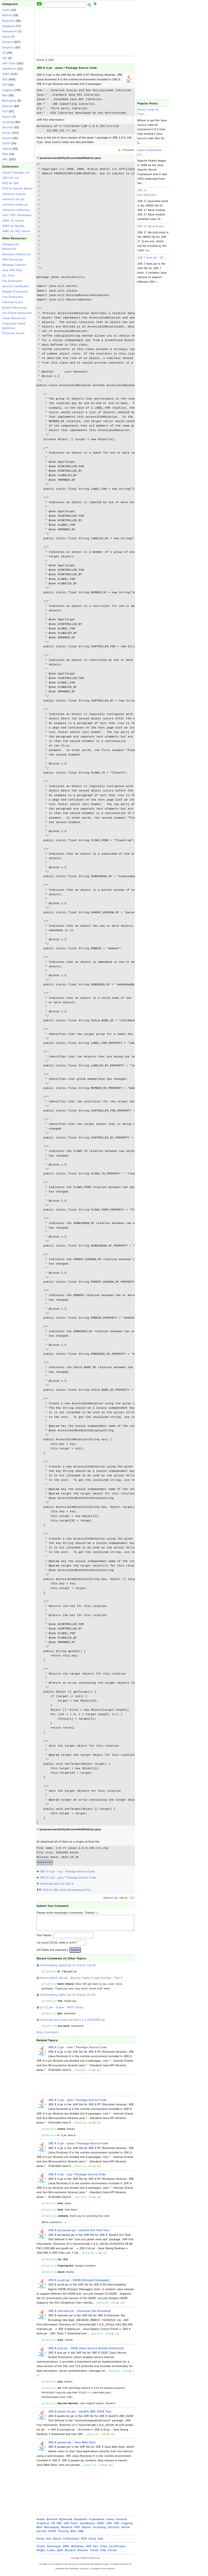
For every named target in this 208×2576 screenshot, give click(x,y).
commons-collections (16, 209)
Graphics (8, 47)
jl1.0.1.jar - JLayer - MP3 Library (62, 2010)
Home (41, 59)
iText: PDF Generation (17, 215)
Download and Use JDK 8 (57, 1883)
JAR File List (10, 177)
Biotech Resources (14, 307)
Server (6, 132)
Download (45, 1862)
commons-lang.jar (14, 194)
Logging (7, 90)
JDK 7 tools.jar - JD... (151, 257)
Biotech (7, 15)
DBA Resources (12, 259)
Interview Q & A (12, 302)
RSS (84, 2542)
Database (8, 26)
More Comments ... (49, 2035)
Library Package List (15, 172)
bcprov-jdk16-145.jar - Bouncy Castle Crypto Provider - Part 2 (81, 1981)
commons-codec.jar (15, 204)
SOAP (6, 143)
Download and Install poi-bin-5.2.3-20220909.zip (72, 2023)
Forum (112, 2553)
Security (7, 127)
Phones (83, 2553)
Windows (77, 2549)
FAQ (103, 2553)
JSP (4, 84)
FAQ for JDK (10, 183)
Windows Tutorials (14, 264)
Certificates (117, 2549)
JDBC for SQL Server (16, 231)
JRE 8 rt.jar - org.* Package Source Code (67, 1871)
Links (51, 2553)
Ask (100, 2542)
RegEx (41, 2553)
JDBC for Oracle (13, 220)
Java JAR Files (12, 270)
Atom (92, 2542)
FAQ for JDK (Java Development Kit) (66, 1889)
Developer (54, 2549)
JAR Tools (9, 63)
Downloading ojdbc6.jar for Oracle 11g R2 (68, 1968)
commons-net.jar (13, 199)
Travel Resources (13, 318)
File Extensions (12, 281)
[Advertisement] (17, 386)
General (7, 42)
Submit (74, 1953)
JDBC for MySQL (13, 226)
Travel (94, 2553)
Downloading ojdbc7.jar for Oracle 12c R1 (68, 1998)
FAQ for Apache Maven (17, 188)
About (57, 2542)
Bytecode (8, 20)
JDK (5, 79)
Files (103, 2549)
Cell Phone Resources (17, 313)
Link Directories (12, 296)
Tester (41, 2549)
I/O (4, 52)
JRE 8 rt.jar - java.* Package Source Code (68, 1877)
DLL (96, 2549)
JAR (88, 2549)
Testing (7, 148)
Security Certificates (15, 286)
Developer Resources (16, 254)
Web (5, 154)
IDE (4, 58)
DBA (66, 2549)
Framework (9, 31)
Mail (5, 95)
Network (7, 106)
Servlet (7, 138)
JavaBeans (9, 68)
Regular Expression (15, 291)
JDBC (6, 74)
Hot (48, 2542)
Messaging (9, 100)
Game (6, 36)
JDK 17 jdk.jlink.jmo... (151, 226)
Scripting (8, 122)
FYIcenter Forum (13, 333)
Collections (71, 2542)
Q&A (60, 2553)
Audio (6, 10)
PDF (5, 111)
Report (6, 116)
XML (5, 159)
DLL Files (8, 275)
